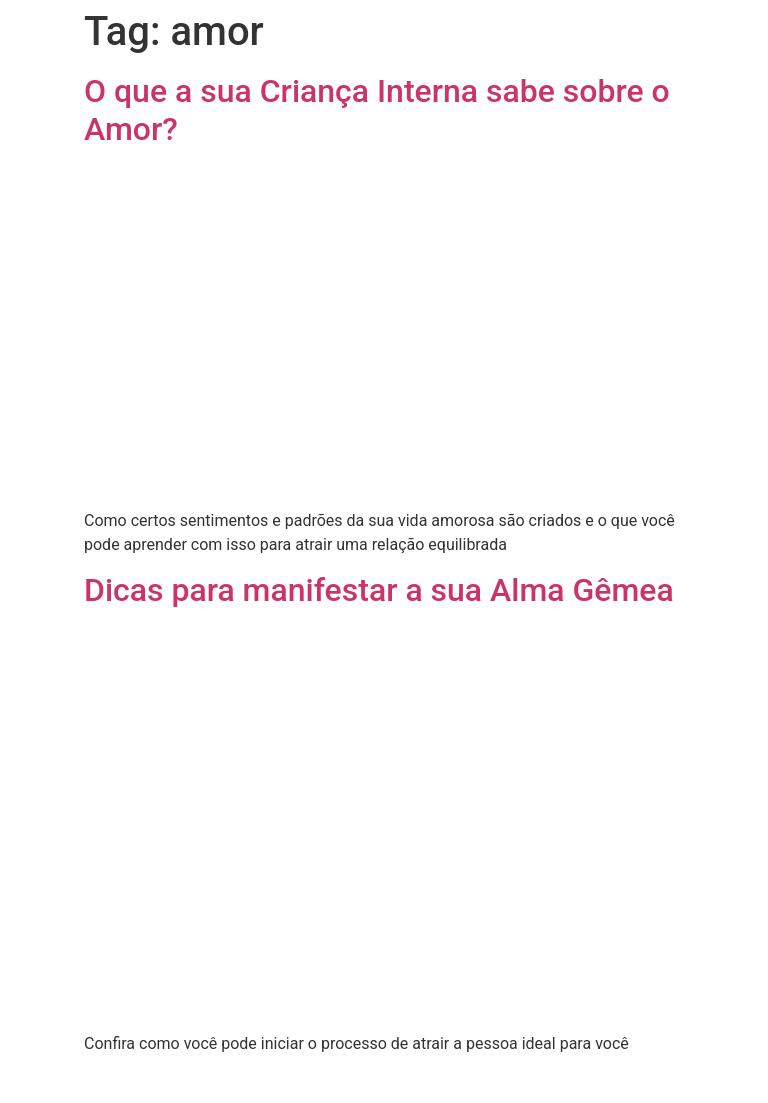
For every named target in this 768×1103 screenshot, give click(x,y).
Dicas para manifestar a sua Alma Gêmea (379, 590)
